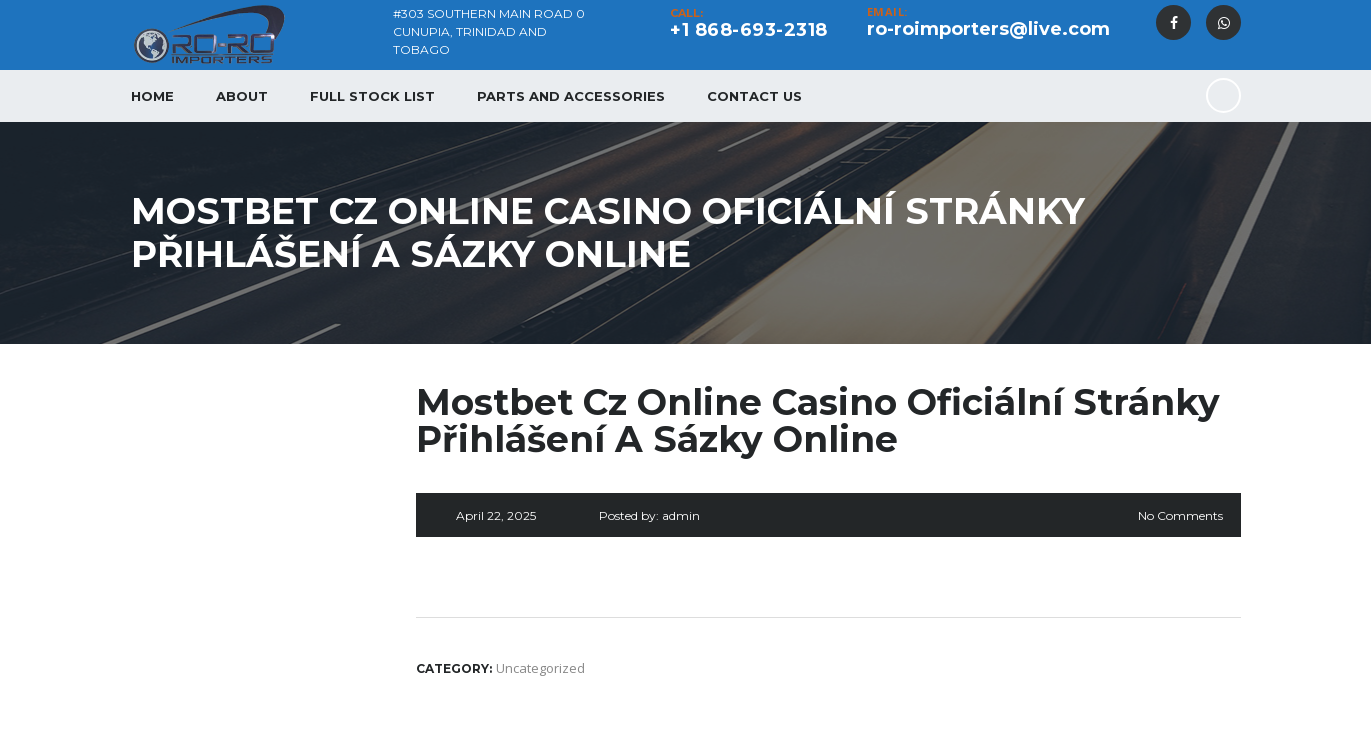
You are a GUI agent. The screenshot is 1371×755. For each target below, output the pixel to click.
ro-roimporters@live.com (988, 29)
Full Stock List (372, 96)
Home (152, 96)
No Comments (1180, 515)
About (242, 96)
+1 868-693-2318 (749, 30)
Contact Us (754, 96)
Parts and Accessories (571, 96)
